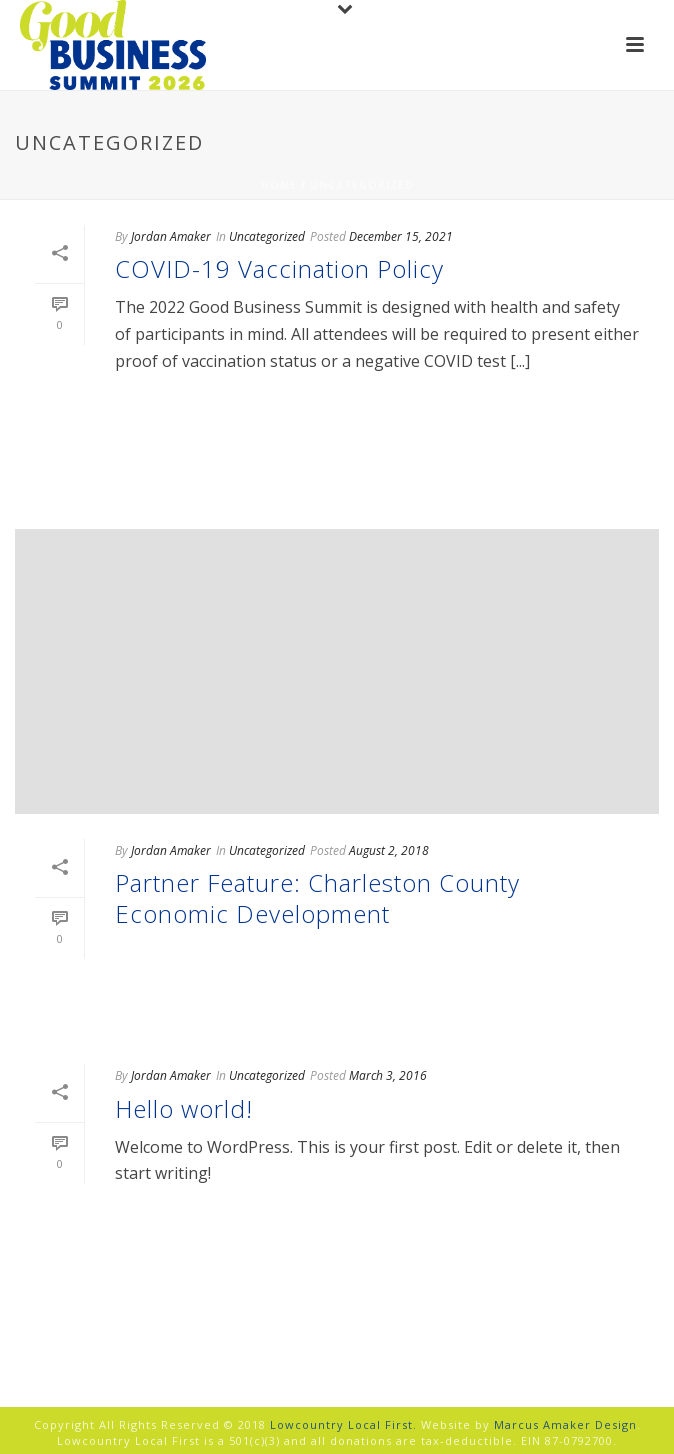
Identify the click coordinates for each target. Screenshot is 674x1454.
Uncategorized (362, 185)
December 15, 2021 (401, 236)
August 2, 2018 (389, 850)
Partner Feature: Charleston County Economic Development (317, 898)
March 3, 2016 (388, 1075)
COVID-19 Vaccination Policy (279, 268)
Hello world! (184, 1108)
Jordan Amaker (171, 236)
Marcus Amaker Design (565, 1424)
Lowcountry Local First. (343, 1424)
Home (279, 185)
